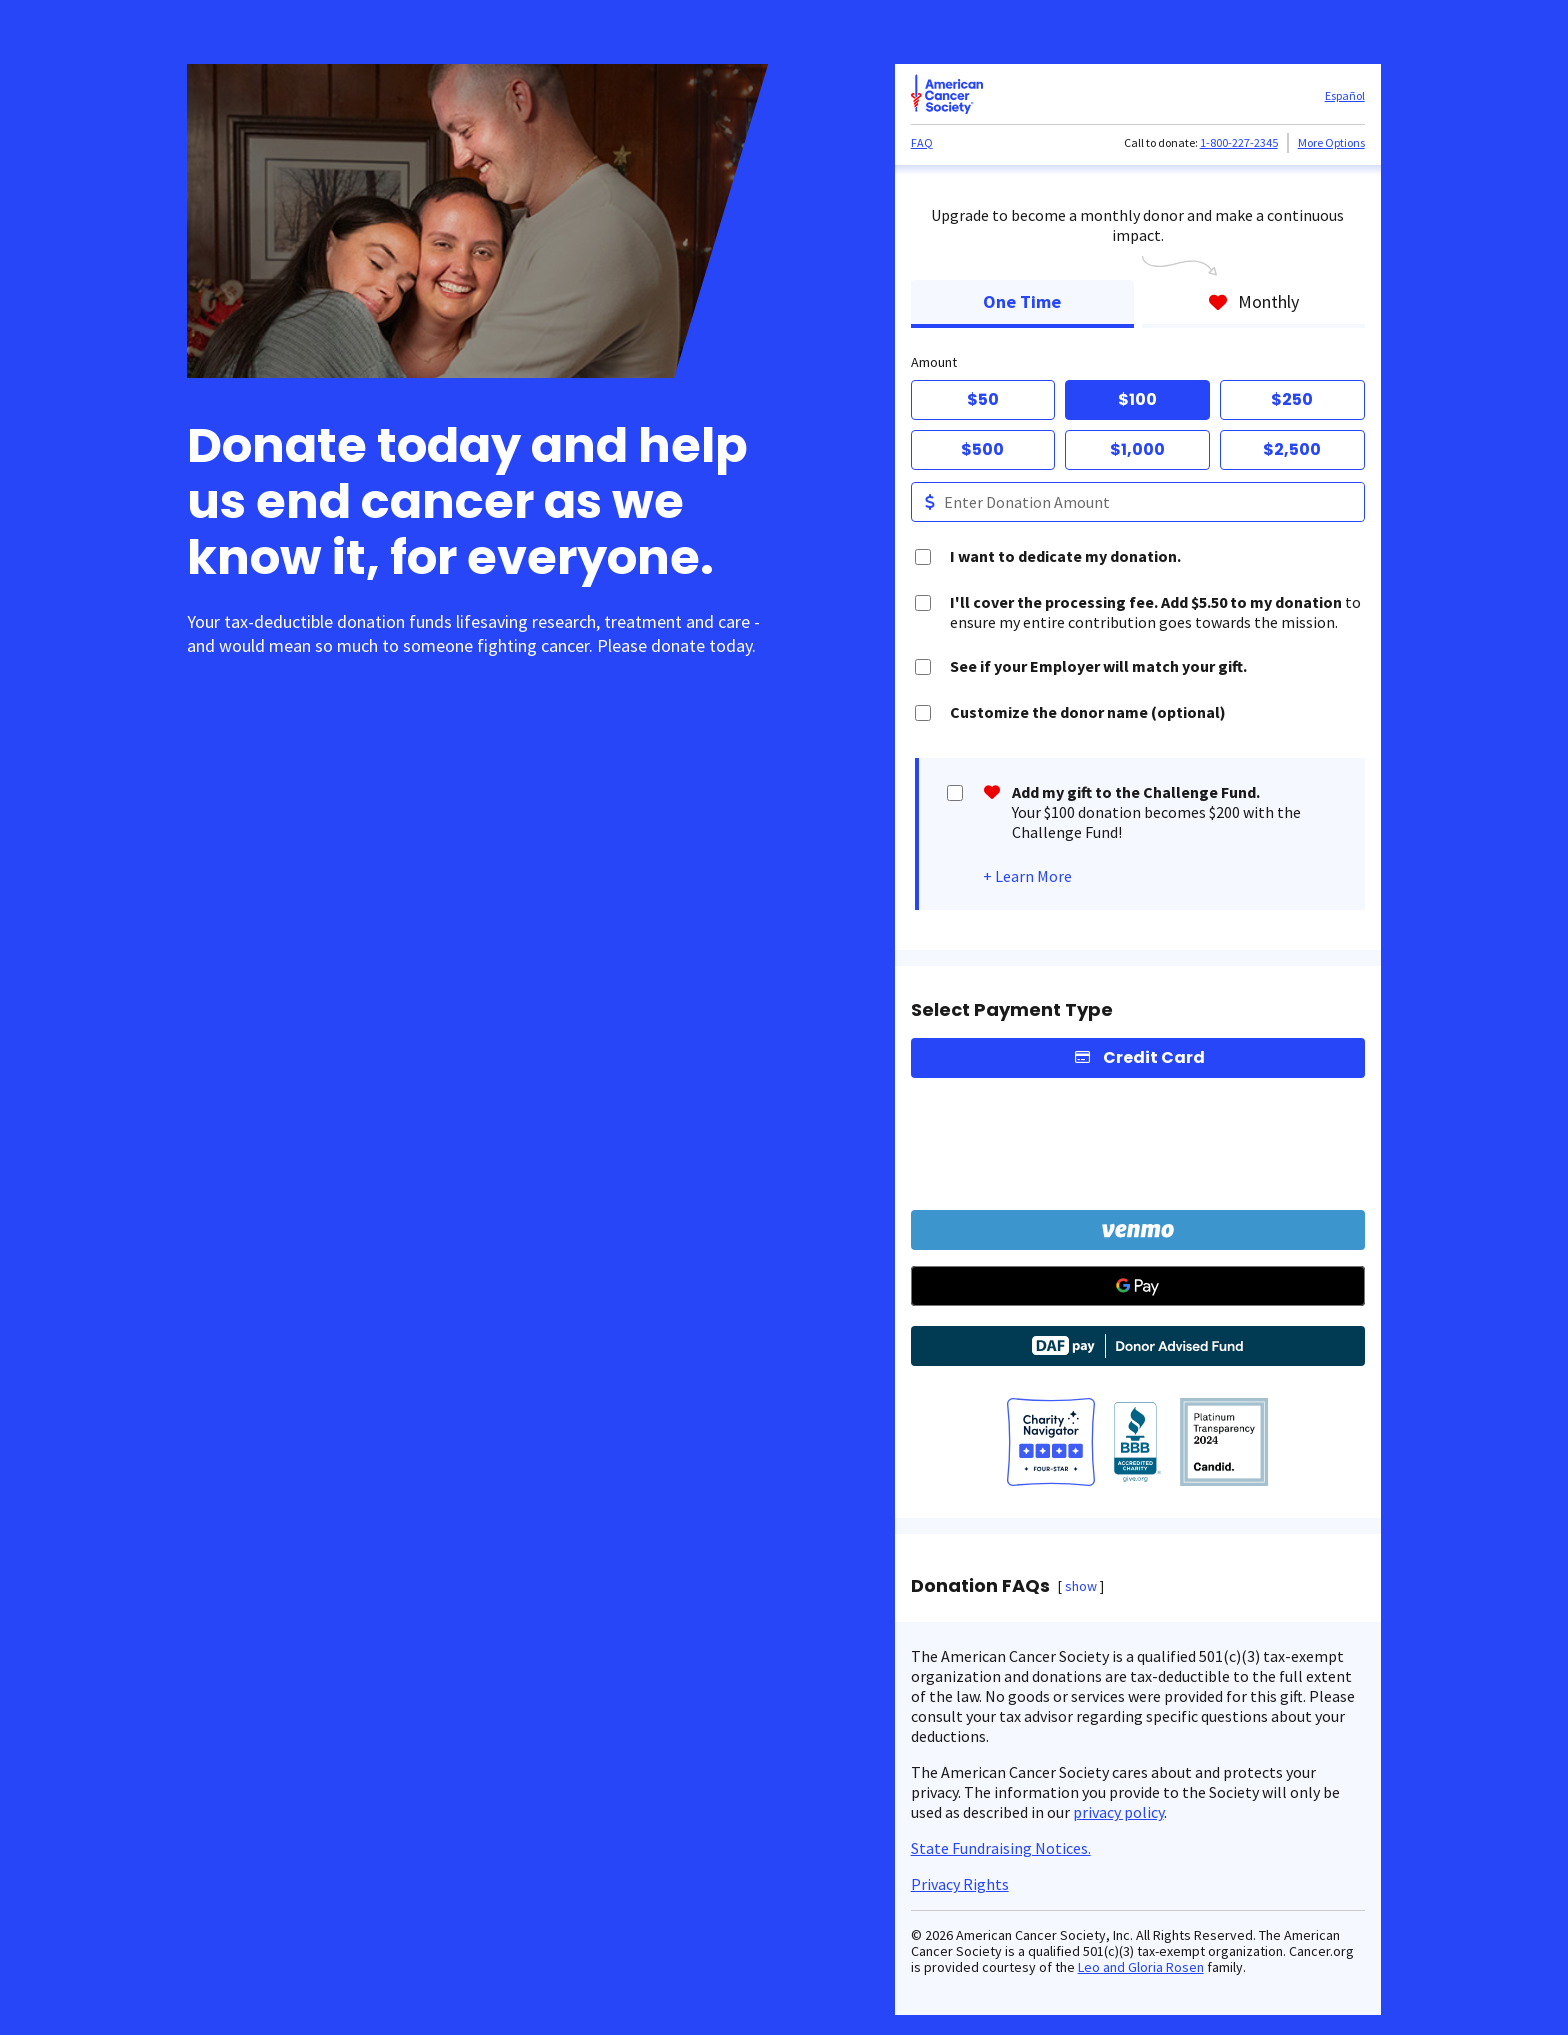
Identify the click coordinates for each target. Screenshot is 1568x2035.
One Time (1022, 301)
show (1081, 1586)
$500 (982, 449)
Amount (934, 362)
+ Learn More (1027, 876)
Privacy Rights (960, 1884)
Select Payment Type (1012, 1010)
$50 (983, 399)
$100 (1137, 399)
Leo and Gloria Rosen (1141, 1967)
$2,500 (1292, 449)
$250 (1292, 399)
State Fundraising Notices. (1001, 1848)
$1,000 (1137, 449)
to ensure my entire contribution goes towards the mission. (1155, 612)
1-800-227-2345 (1239, 142)
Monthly (1253, 301)
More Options (1331, 142)
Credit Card (1154, 1057)
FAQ (922, 142)
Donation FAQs (980, 1586)
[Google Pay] (1138, 1286)
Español (1345, 95)
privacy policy (1118, 1812)
